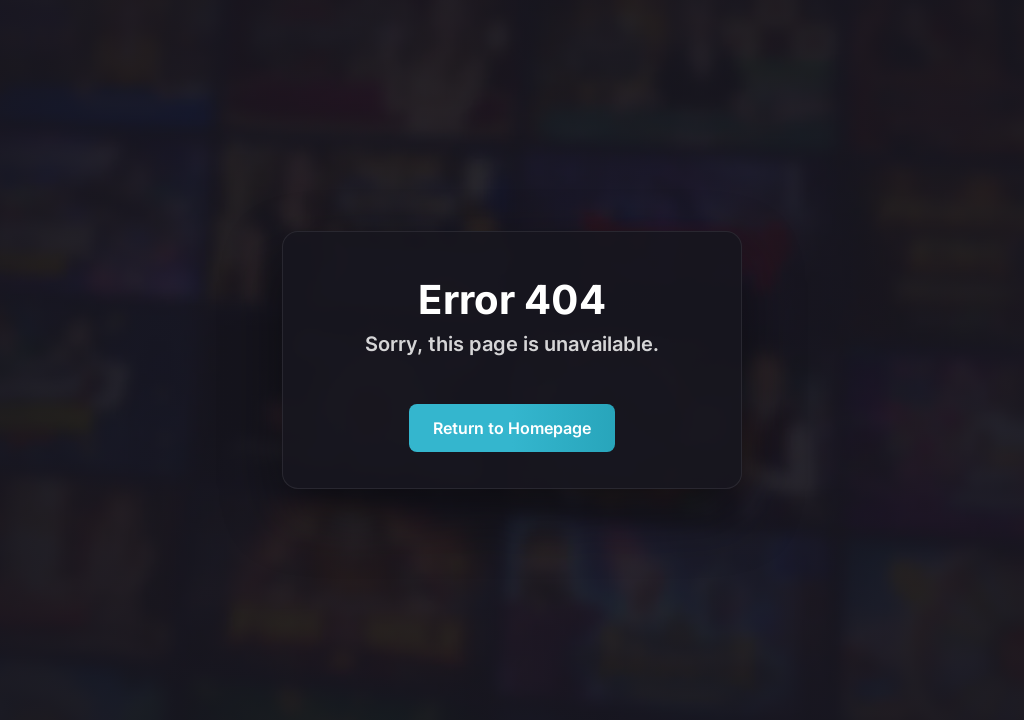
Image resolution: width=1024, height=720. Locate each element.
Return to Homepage (512, 428)
